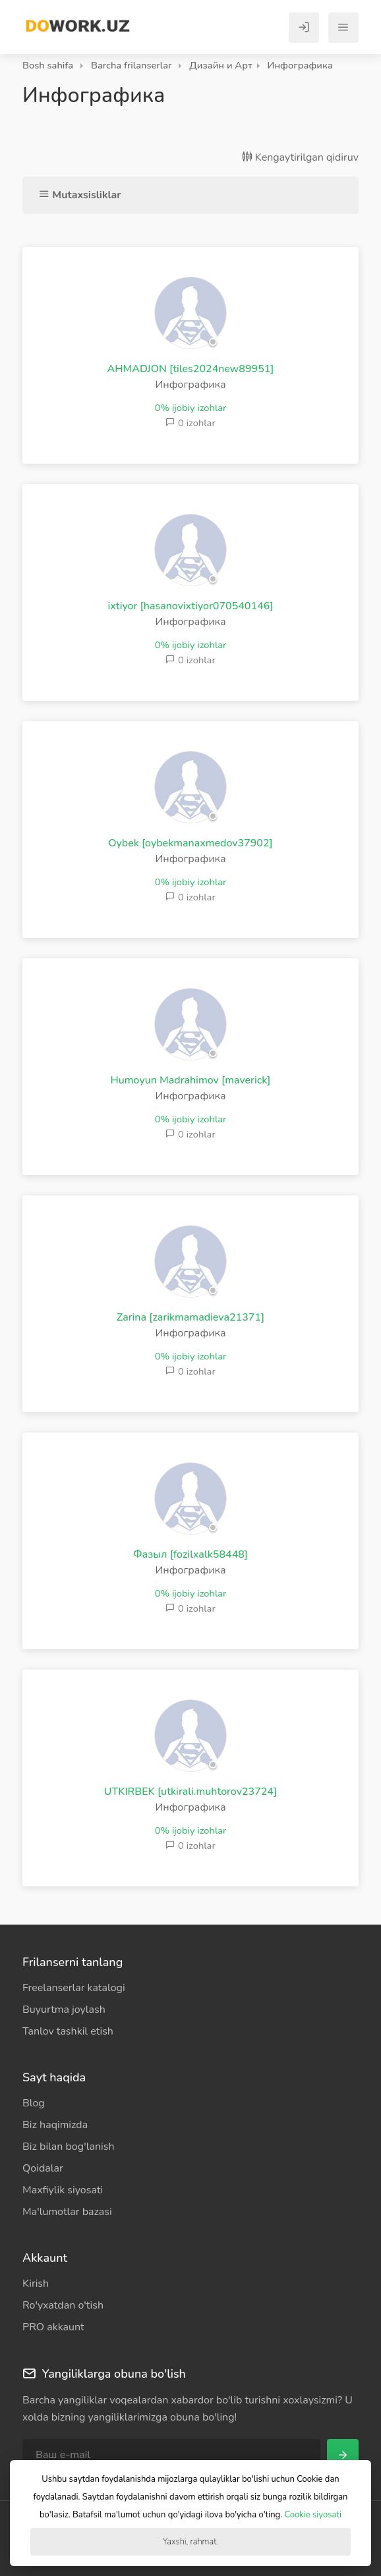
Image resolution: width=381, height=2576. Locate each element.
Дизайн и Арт (220, 65)
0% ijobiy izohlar (191, 407)
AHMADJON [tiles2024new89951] (190, 369)
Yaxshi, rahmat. (190, 2542)
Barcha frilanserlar (131, 65)
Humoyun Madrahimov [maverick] (191, 1080)
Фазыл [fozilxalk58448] (190, 1554)
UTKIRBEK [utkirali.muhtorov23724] (190, 1791)
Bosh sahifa (47, 65)
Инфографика (300, 65)
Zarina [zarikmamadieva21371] (190, 1317)
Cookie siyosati (313, 2515)
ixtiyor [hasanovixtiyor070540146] (191, 606)
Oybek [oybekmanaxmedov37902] (190, 843)
